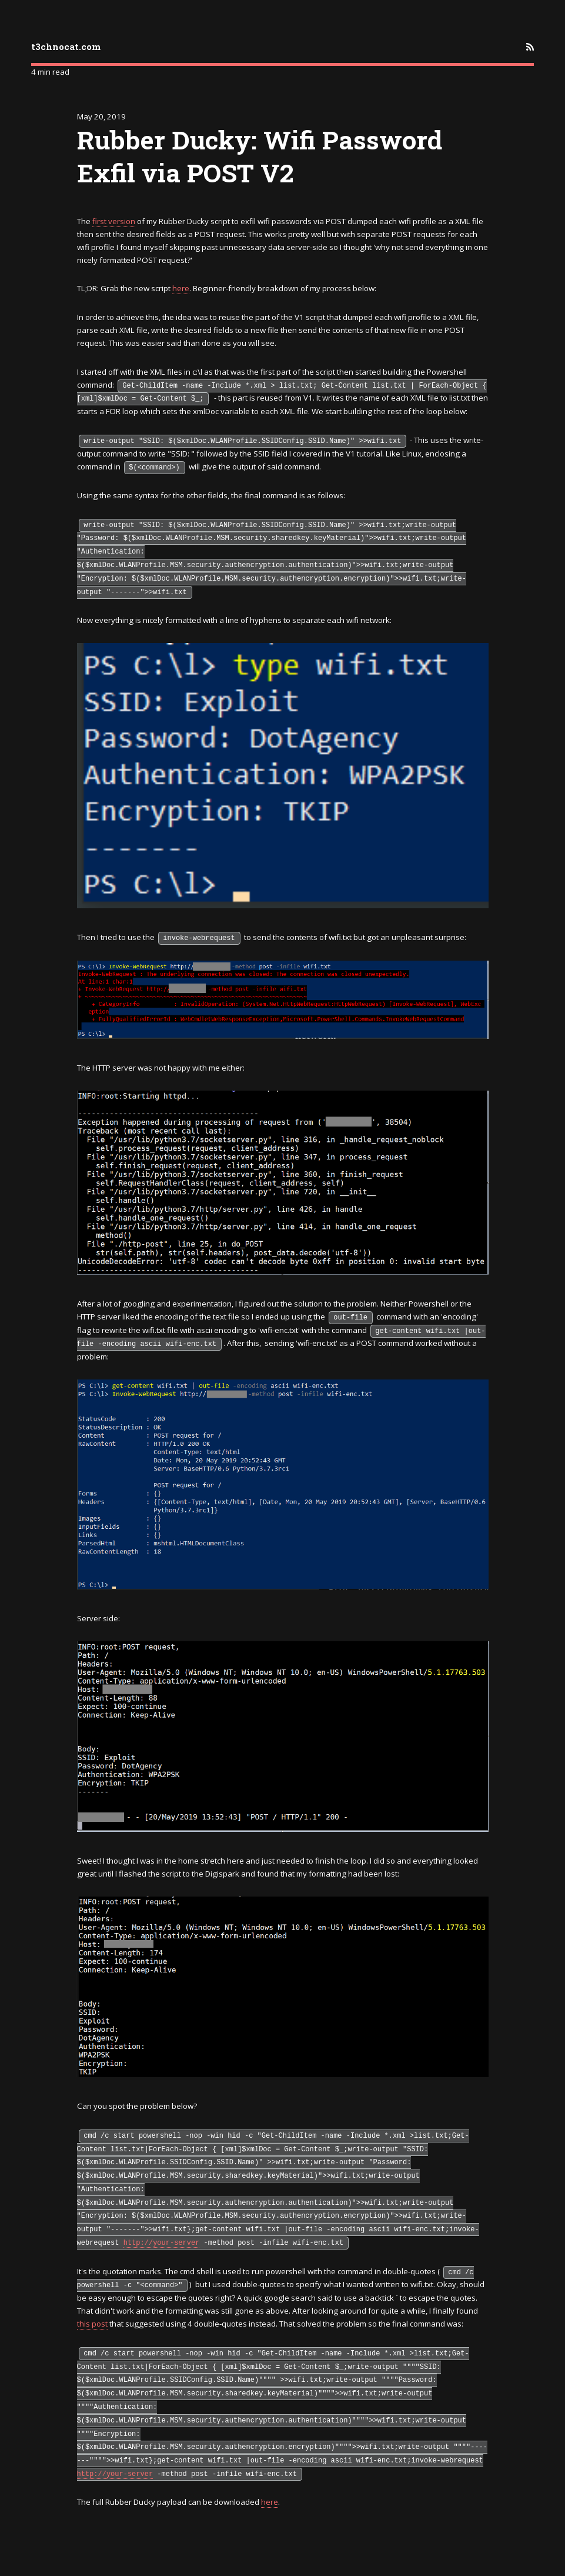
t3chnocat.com (66, 46)
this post (92, 2323)
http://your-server (161, 2243)
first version (113, 221)
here (180, 288)
